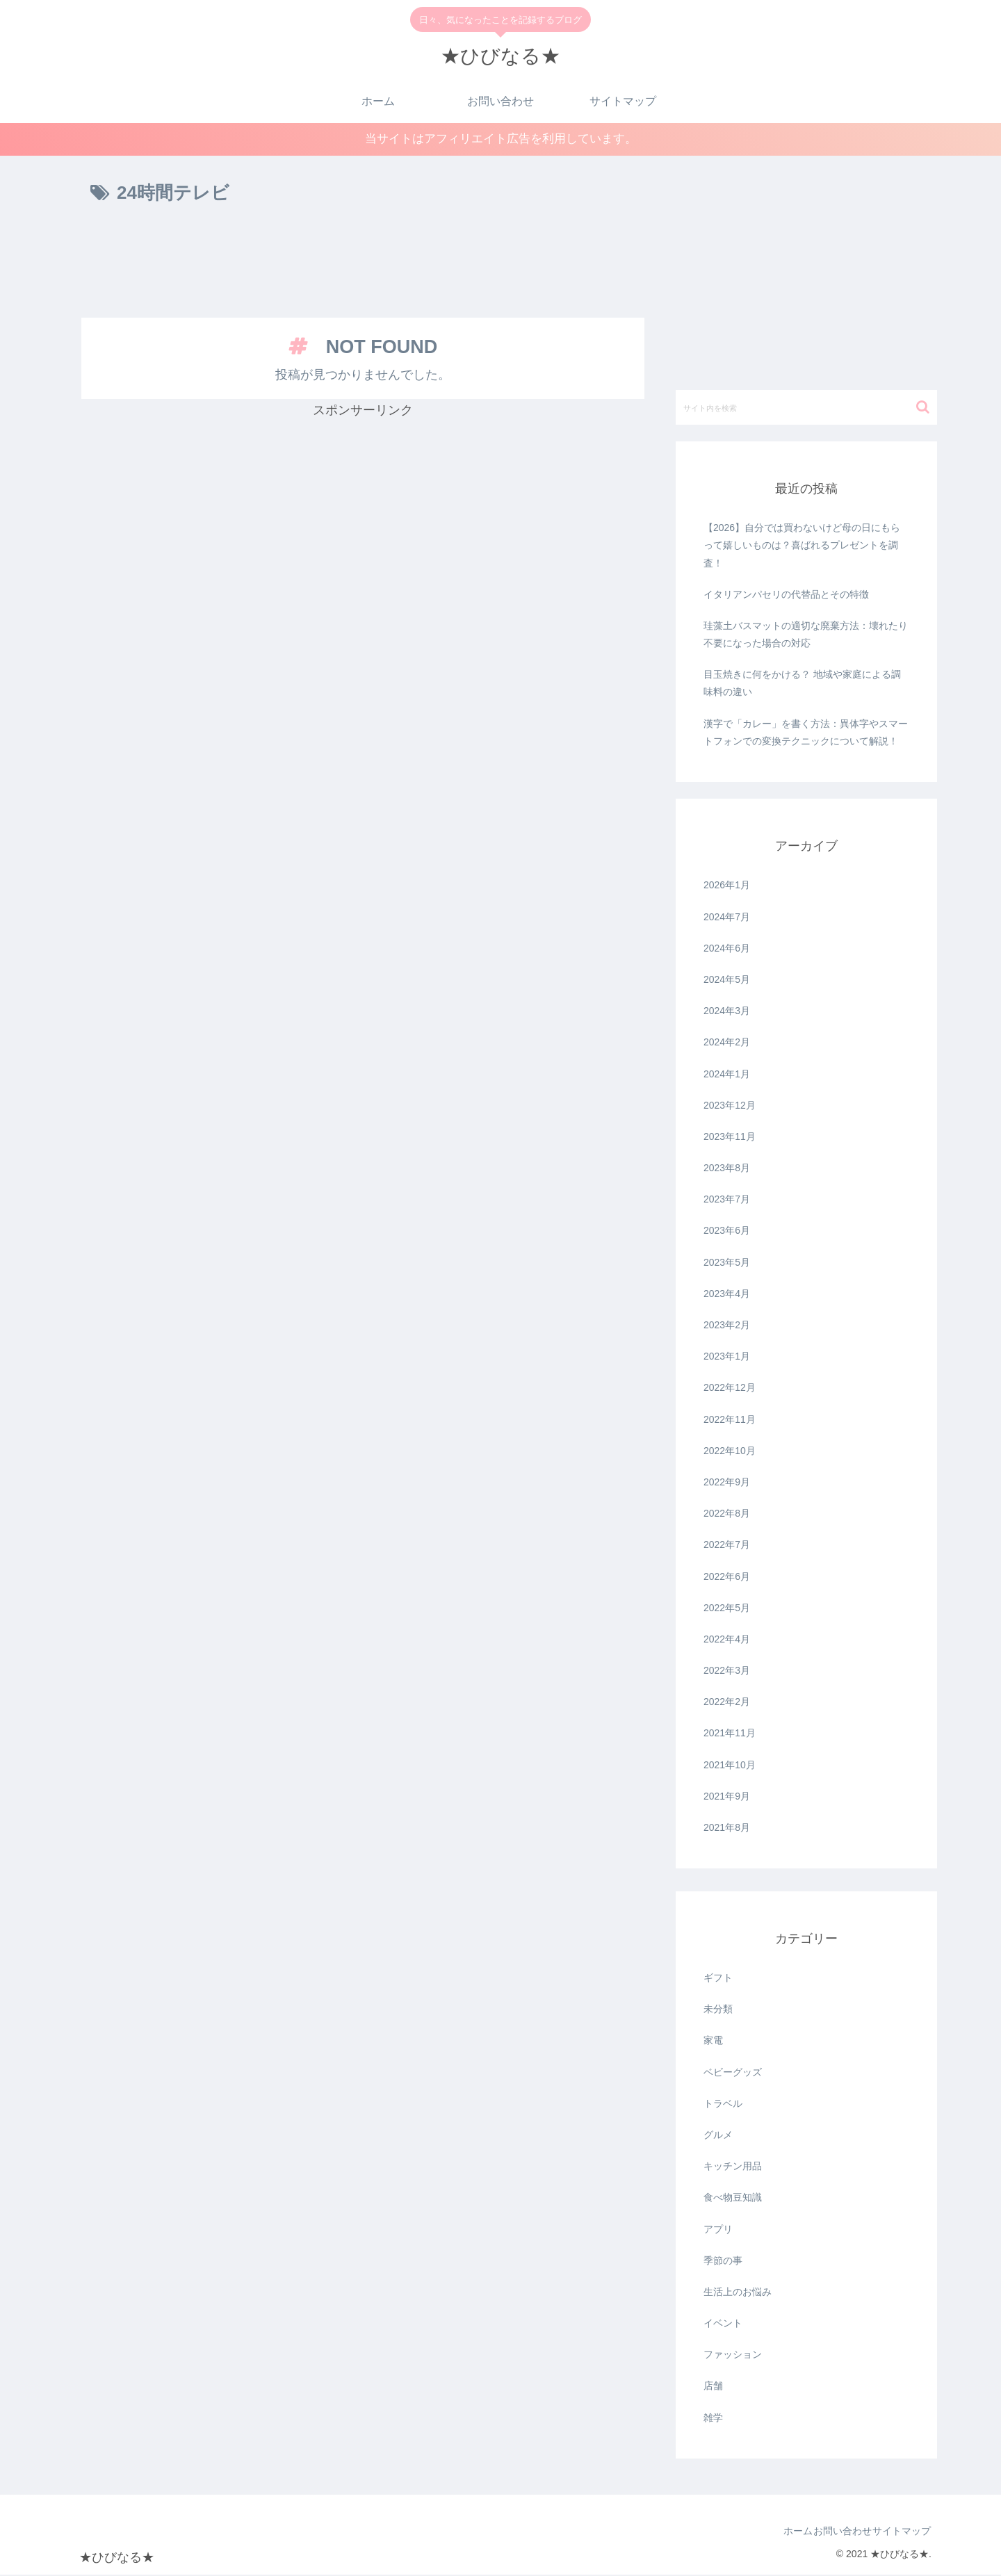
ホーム (765, 2532)
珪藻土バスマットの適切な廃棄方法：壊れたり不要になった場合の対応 (805, 636)
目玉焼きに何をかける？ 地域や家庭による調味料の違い (802, 685)
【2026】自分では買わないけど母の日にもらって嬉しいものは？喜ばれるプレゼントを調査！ (801, 547)
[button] (923, 409)
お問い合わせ (823, 2532)
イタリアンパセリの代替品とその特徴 (786, 596)
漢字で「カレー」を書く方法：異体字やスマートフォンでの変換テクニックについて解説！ (805, 733)
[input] (806, 409)
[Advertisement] (362, 265)
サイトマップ (895, 2532)
